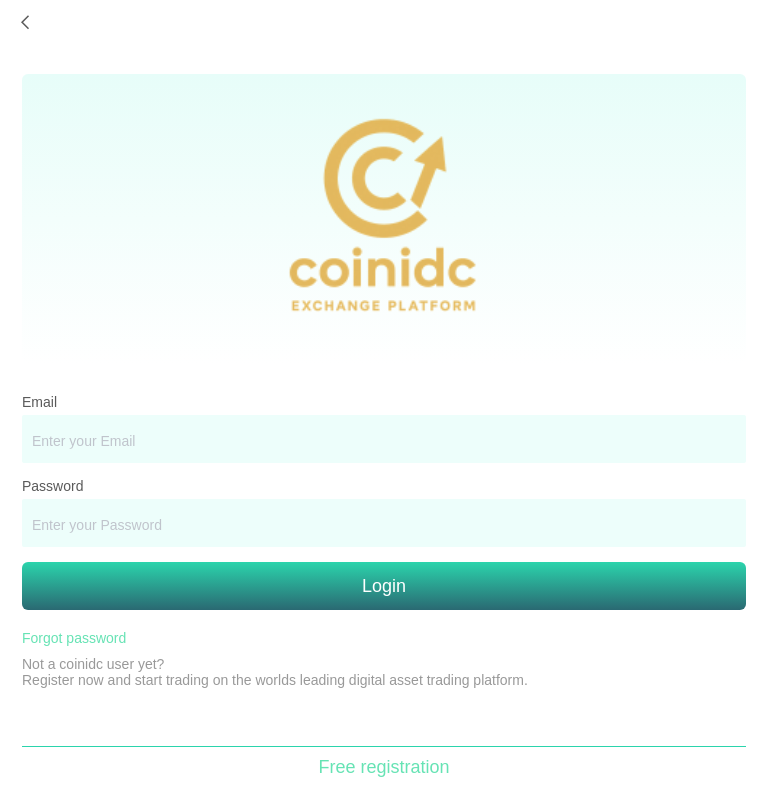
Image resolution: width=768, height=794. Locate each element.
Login (384, 586)
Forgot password (74, 638)
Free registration (383, 767)
